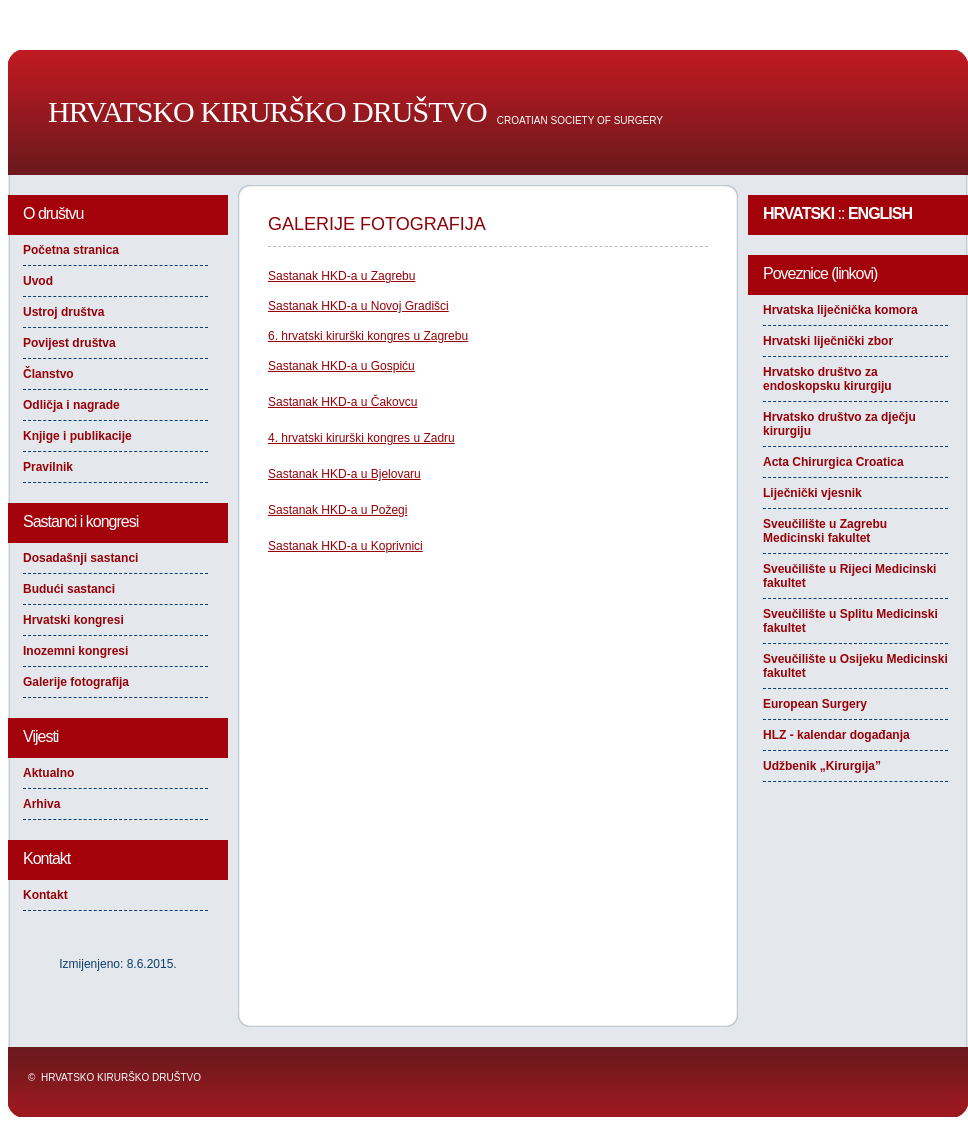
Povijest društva (69, 343)
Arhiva (41, 804)
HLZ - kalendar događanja (836, 735)
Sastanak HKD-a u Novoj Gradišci (358, 306)
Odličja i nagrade (71, 405)
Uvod (38, 281)
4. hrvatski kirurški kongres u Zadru (361, 438)
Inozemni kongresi (75, 651)
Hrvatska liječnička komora (840, 310)
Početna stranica (71, 250)
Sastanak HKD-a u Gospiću (341, 366)
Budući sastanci (69, 589)
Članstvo (48, 374)
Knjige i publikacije (77, 436)
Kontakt (45, 895)
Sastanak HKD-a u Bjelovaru (344, 474)
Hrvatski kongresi (73, 620)
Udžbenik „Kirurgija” (822, 766)
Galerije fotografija (76, 682)
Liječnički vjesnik (812, 493)
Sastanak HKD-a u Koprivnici (345, 546)
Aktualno (48, 773)
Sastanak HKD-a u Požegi (337, 510)
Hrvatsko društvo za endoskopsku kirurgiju (827, 379)
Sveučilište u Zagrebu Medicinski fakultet (825, 531)
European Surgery (815, 704)
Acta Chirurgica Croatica (833, 462)
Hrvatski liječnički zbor (828, 341)
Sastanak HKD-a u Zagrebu (341, 276)
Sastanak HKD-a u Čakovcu (342, 402)
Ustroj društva (63, 312)
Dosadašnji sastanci (80, 558)
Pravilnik (48, 467)
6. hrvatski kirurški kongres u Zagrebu (368, 336)
